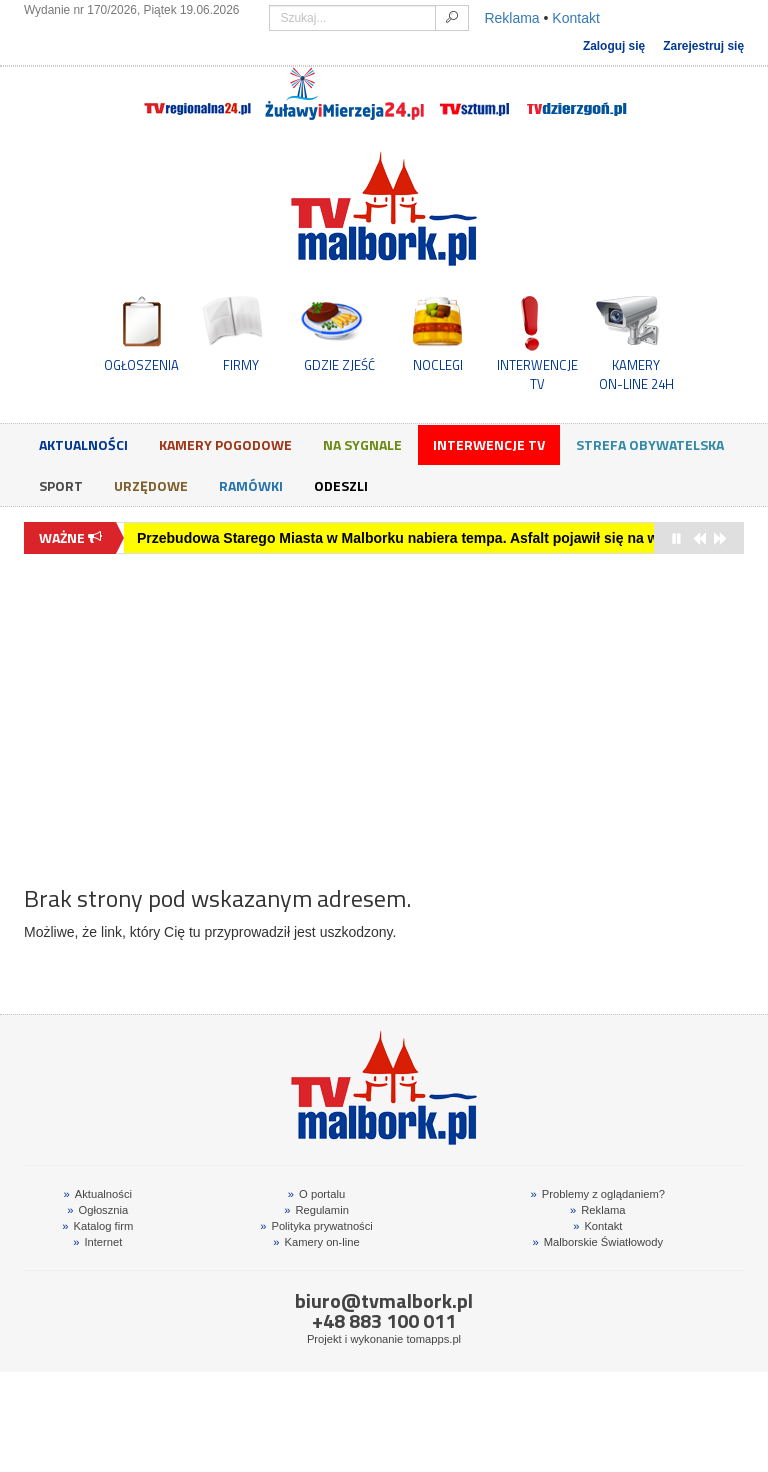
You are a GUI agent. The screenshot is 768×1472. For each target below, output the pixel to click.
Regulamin (316, 1210)
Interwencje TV (489, 444)
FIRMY (241, 365)
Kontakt (575, 18)
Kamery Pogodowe (225, 444)
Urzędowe (151, 485)
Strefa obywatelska (650, 444)
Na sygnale (362, 444)
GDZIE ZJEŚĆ (339, 365)
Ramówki (251, 485)
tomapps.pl (433, 1339)
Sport (61, 485)
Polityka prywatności (316, 1226)
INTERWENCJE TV (537, 374)
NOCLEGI (438, 365)
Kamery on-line (316, 1242)
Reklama (511, 18)
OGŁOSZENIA (141, 365)
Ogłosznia (97, 1210)
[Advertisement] (384, 709)
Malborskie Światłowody (597, 1242)
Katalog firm (97, 1226)
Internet (97, 1242)
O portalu (316, 1194)
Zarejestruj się (703, 46)
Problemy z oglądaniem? (598, 1194)
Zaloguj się (614, 46)
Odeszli (341, 485)
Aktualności (83, 444)
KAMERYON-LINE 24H (636, 374)
